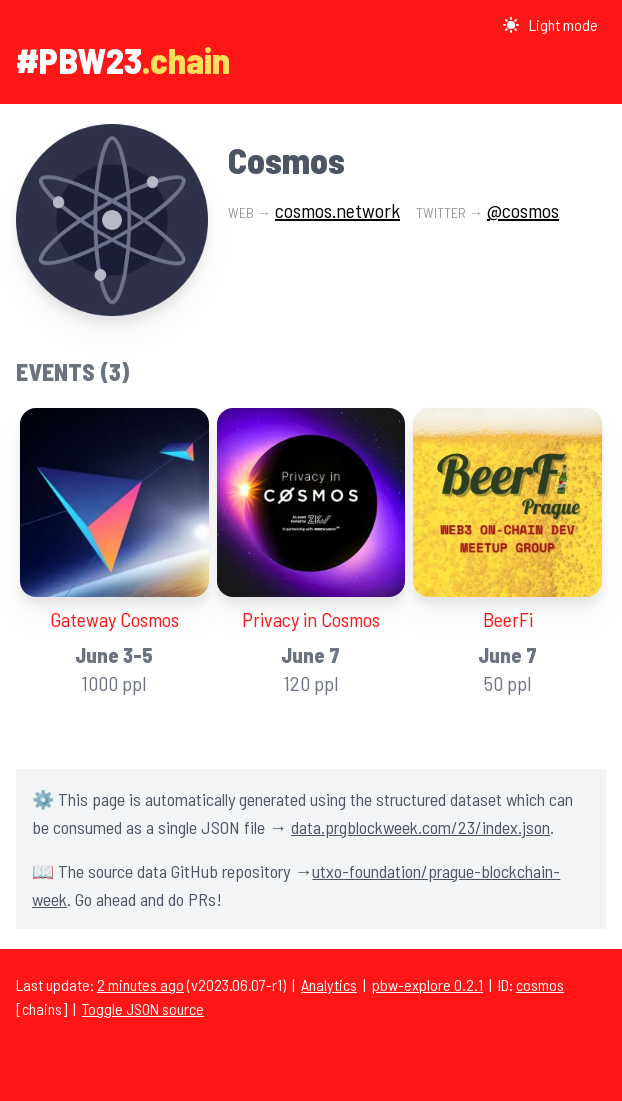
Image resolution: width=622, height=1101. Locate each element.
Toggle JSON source (143, 1008)
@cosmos (523, 210)
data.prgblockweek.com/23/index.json (420, 827)
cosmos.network (337, 210)
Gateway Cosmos (114, 619)
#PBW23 (79, 59)
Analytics (329, 984)
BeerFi (508, 619)
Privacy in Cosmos (311, 619)
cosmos (540, 984)
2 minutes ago (140, 984)
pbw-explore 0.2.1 (427, 984)
